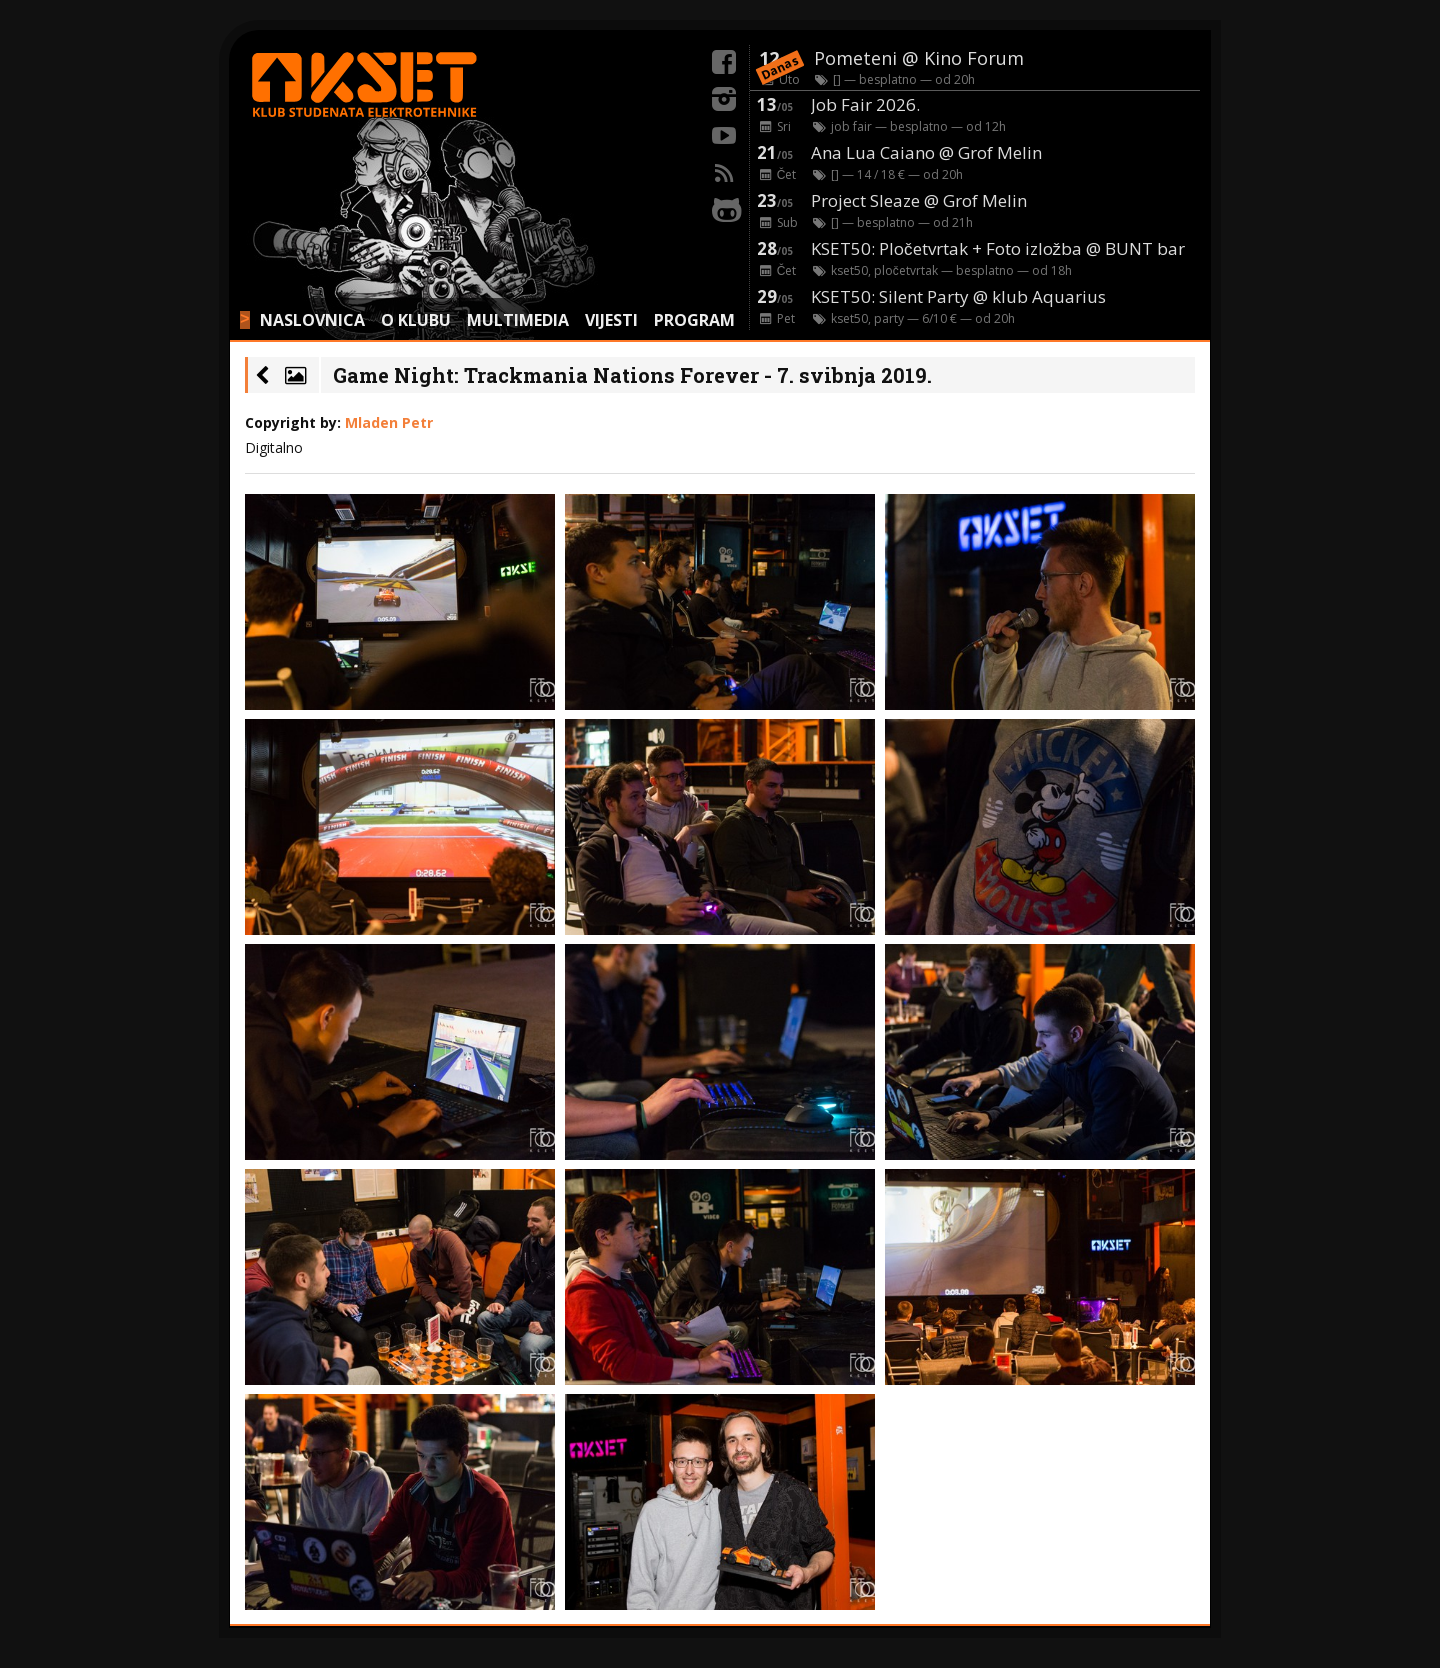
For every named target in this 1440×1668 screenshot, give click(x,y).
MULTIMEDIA (518, 320)
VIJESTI (611, 320)
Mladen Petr (389, 422)
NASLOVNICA (312, 320)
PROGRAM (694, 320)
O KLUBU (416, 320)
